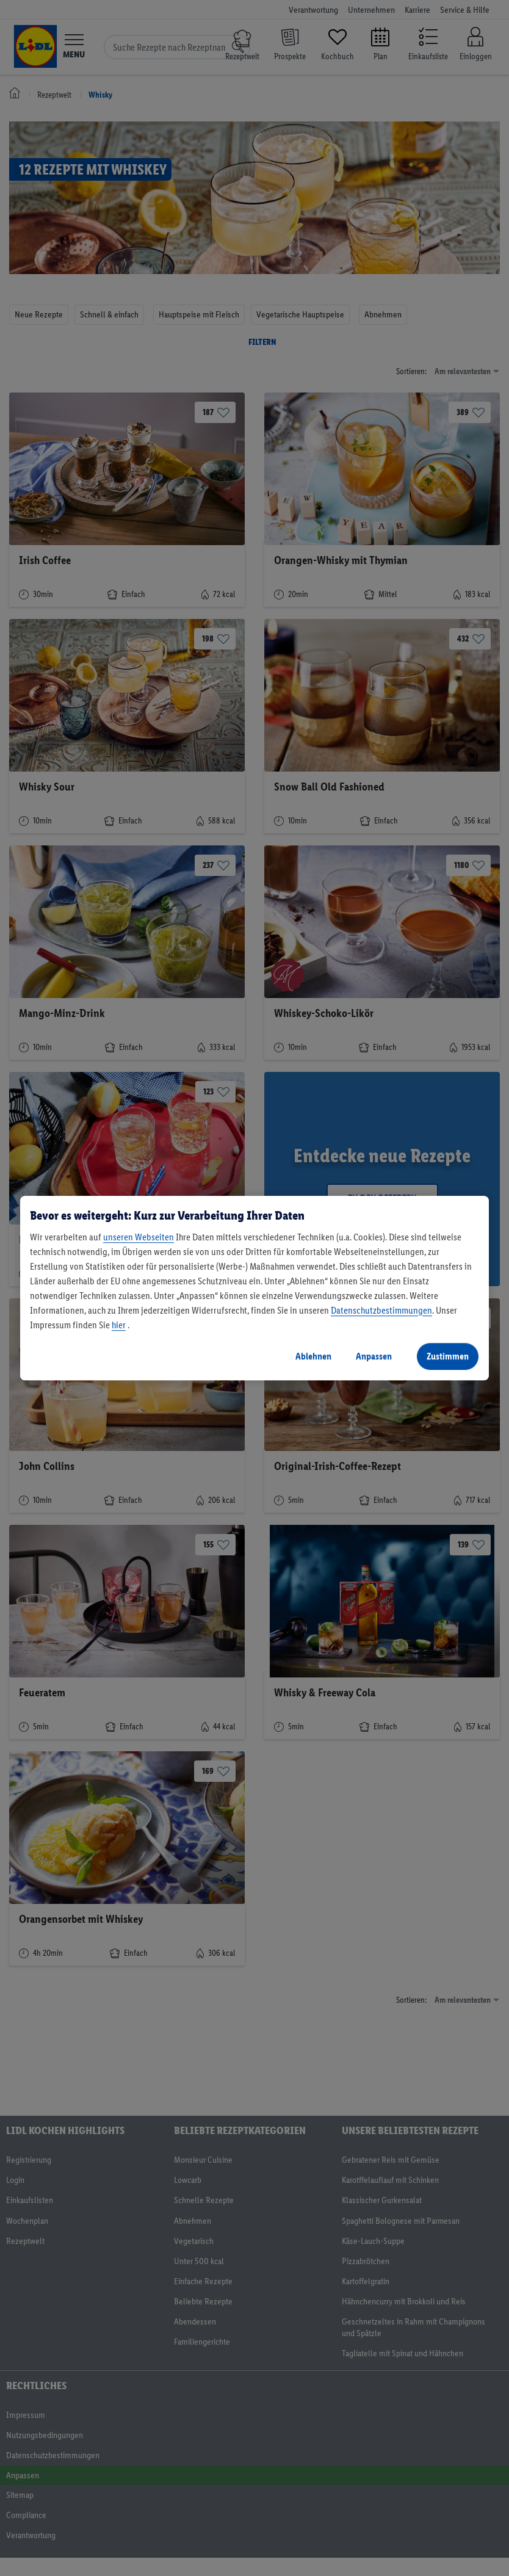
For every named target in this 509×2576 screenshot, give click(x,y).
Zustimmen (448, 1356)
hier (119, 1325)
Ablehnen (313, 1356)
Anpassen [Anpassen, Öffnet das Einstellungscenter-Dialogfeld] (374, 1356)
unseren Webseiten (138, 1237)
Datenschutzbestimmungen (381, 1310)
